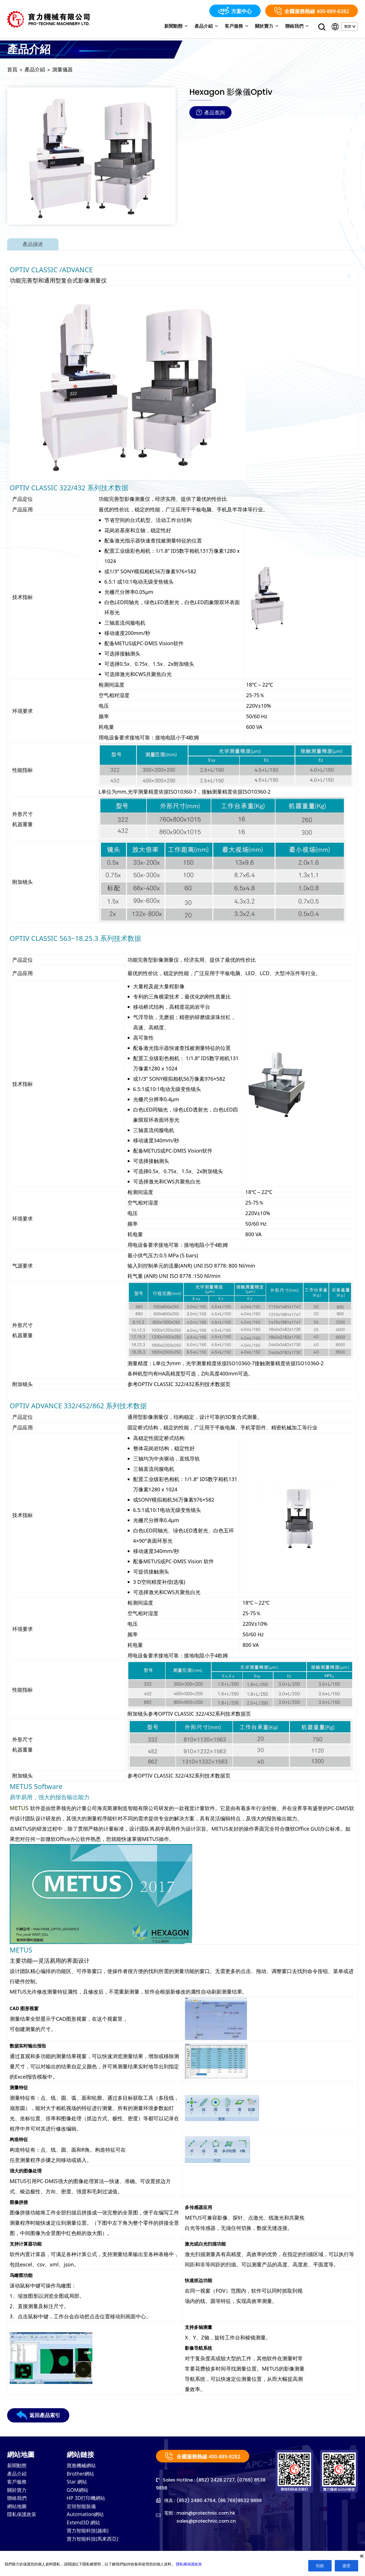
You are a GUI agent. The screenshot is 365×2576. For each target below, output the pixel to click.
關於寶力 (269, 26)
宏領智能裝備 (82, 2509)
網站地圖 (17, 2509)
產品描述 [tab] (33, 245)
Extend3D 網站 (84, 2526)
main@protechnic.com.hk (206, 2514)
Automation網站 (86, 2518)
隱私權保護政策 (189, 2564)
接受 (346, 2565)
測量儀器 (62, 70)
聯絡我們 (298, 26)
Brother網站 (81, 2475)
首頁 (12, 70)
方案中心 (235, 11)
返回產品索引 (38, 2416)
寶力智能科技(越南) (89, 2535)
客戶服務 (240, 26)
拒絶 (320, 2565)
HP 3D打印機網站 (87, 2501)
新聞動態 (182, 26)
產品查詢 (210, 113)
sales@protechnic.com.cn (207, 2522)
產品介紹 (211, 26)
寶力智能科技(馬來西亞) (94, 2543)
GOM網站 (78, 2492)
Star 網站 (77, 2483)
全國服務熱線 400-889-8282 (311, 11)
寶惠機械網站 (82, 2466)
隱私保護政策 (22, 2518)
